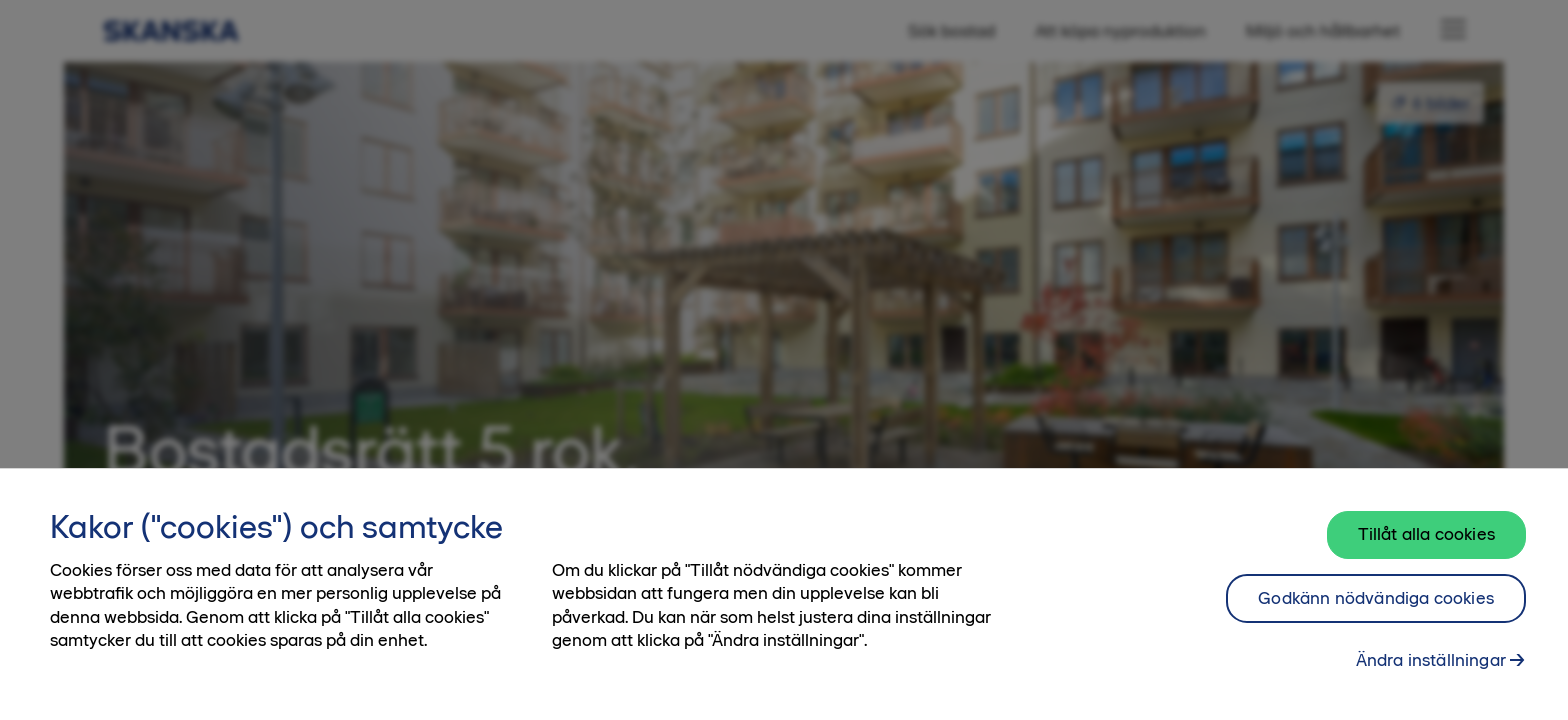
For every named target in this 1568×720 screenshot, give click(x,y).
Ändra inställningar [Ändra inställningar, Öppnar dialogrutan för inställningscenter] (1431, 660)
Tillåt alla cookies (1426, 534)
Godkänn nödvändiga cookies (1376, 598)
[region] (784, 594)
